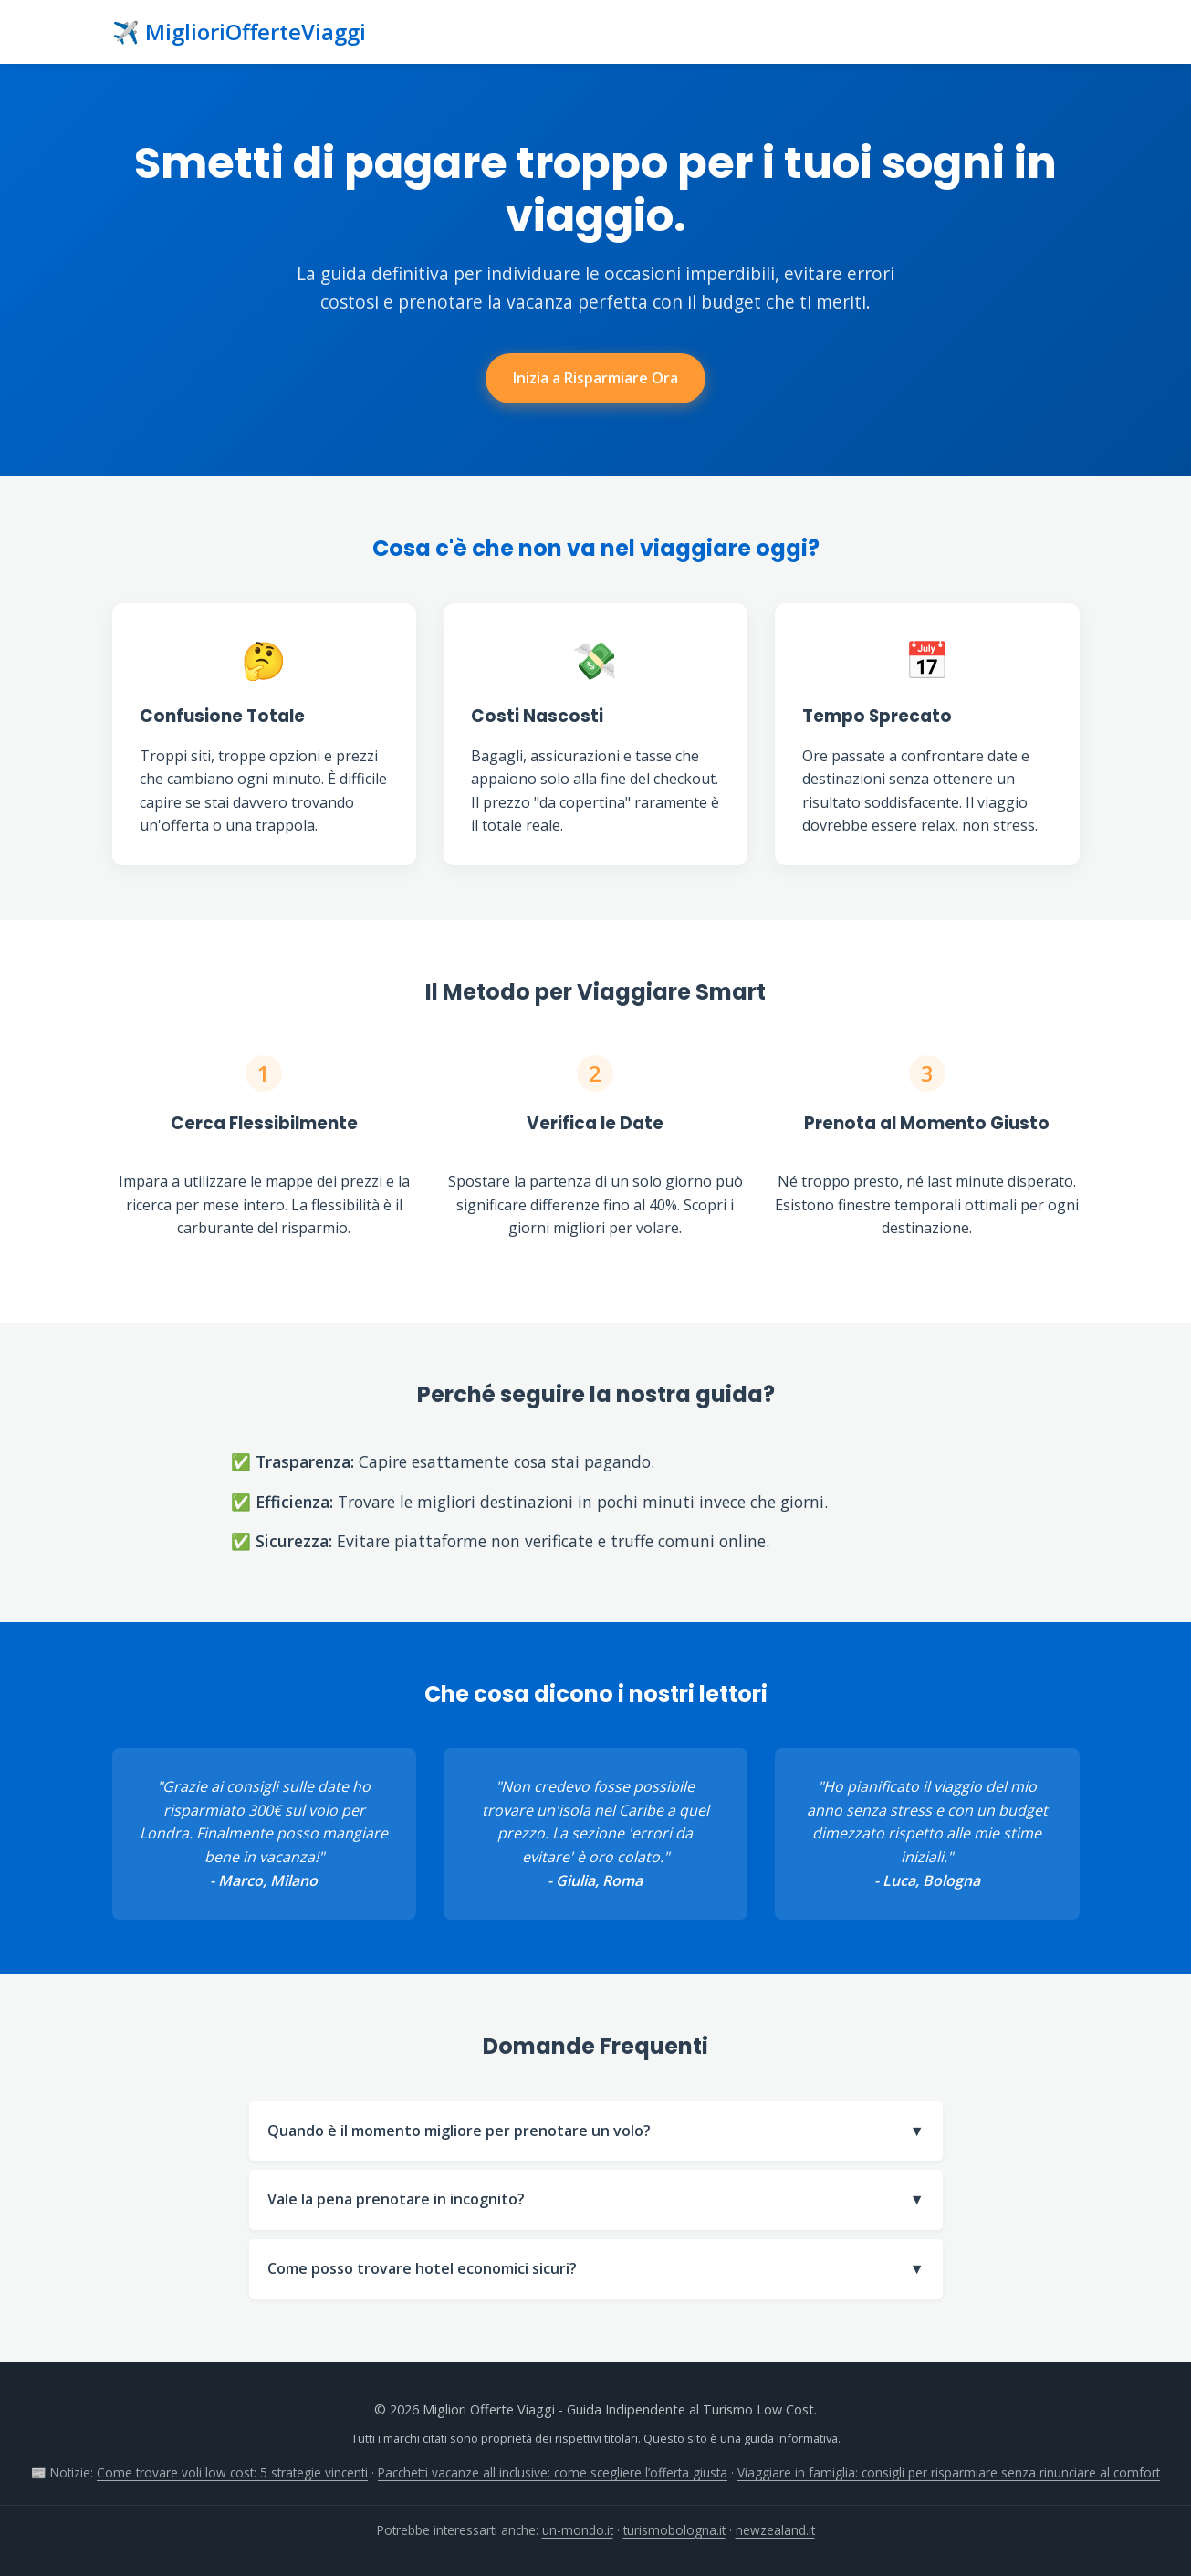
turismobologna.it (674, 2530)
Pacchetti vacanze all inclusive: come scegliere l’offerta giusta (552, 2472)
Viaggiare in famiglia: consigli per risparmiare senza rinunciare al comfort (948, 2472)
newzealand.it (775, 2530)
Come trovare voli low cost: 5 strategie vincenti (232, 2472)
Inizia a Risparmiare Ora (595, 378)
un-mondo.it (577, 2530)
